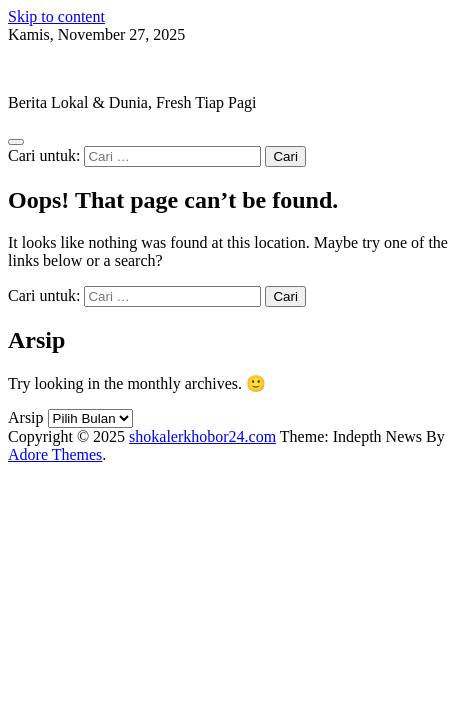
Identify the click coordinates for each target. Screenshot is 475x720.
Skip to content (56, 16)
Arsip (26, 417)
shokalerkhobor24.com (81, 68)
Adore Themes (55, 454)
